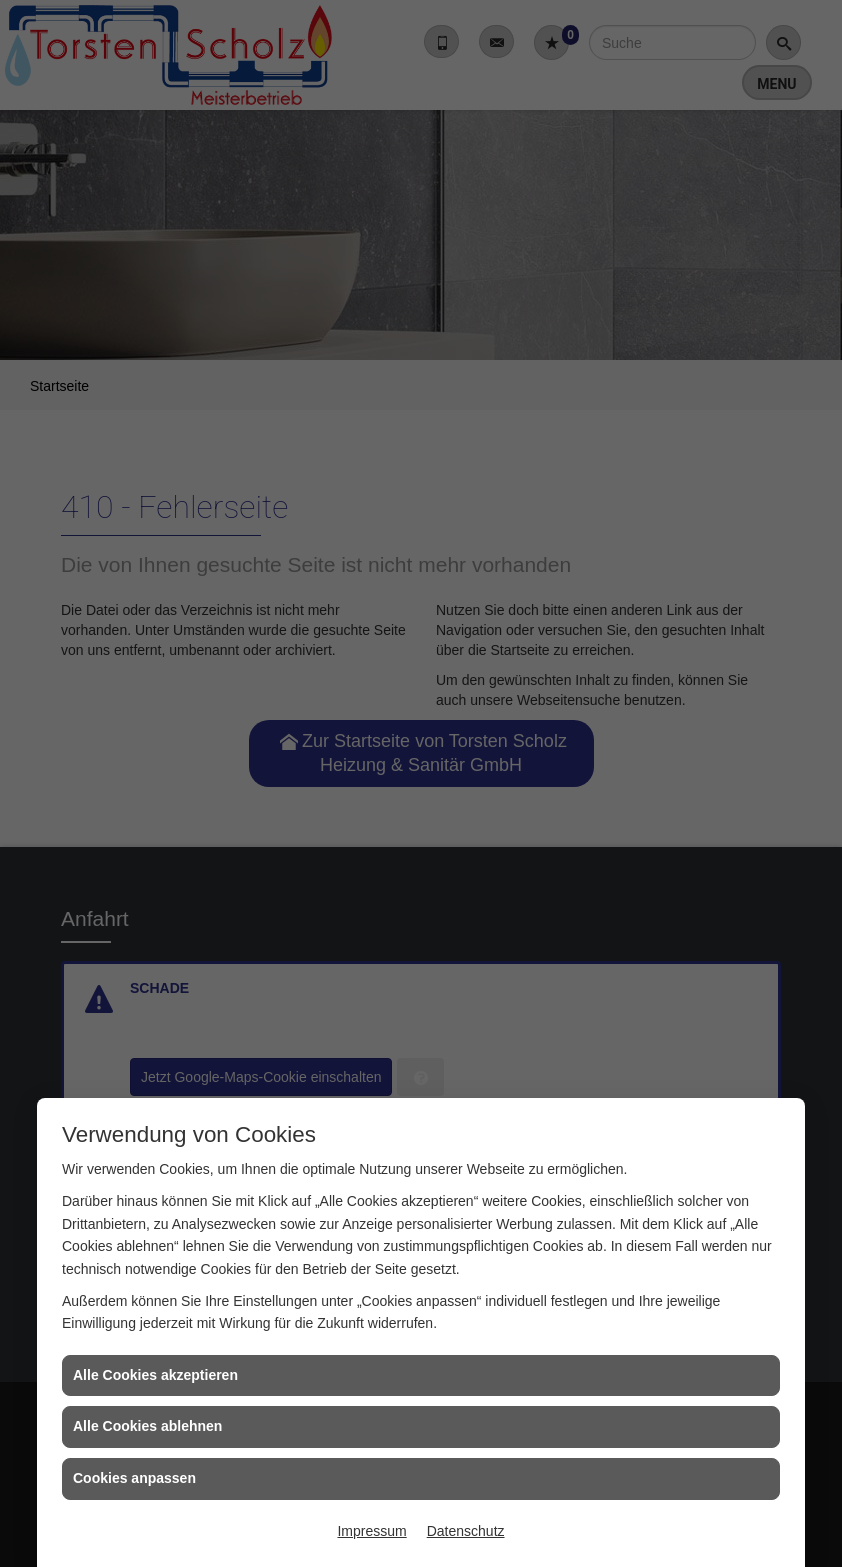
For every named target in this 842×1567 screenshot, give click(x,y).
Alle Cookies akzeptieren (155, 1375)
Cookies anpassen (134, 1478)
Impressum (371, 1531)
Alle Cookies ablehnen (147, 1426)
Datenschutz (466, 1531)
